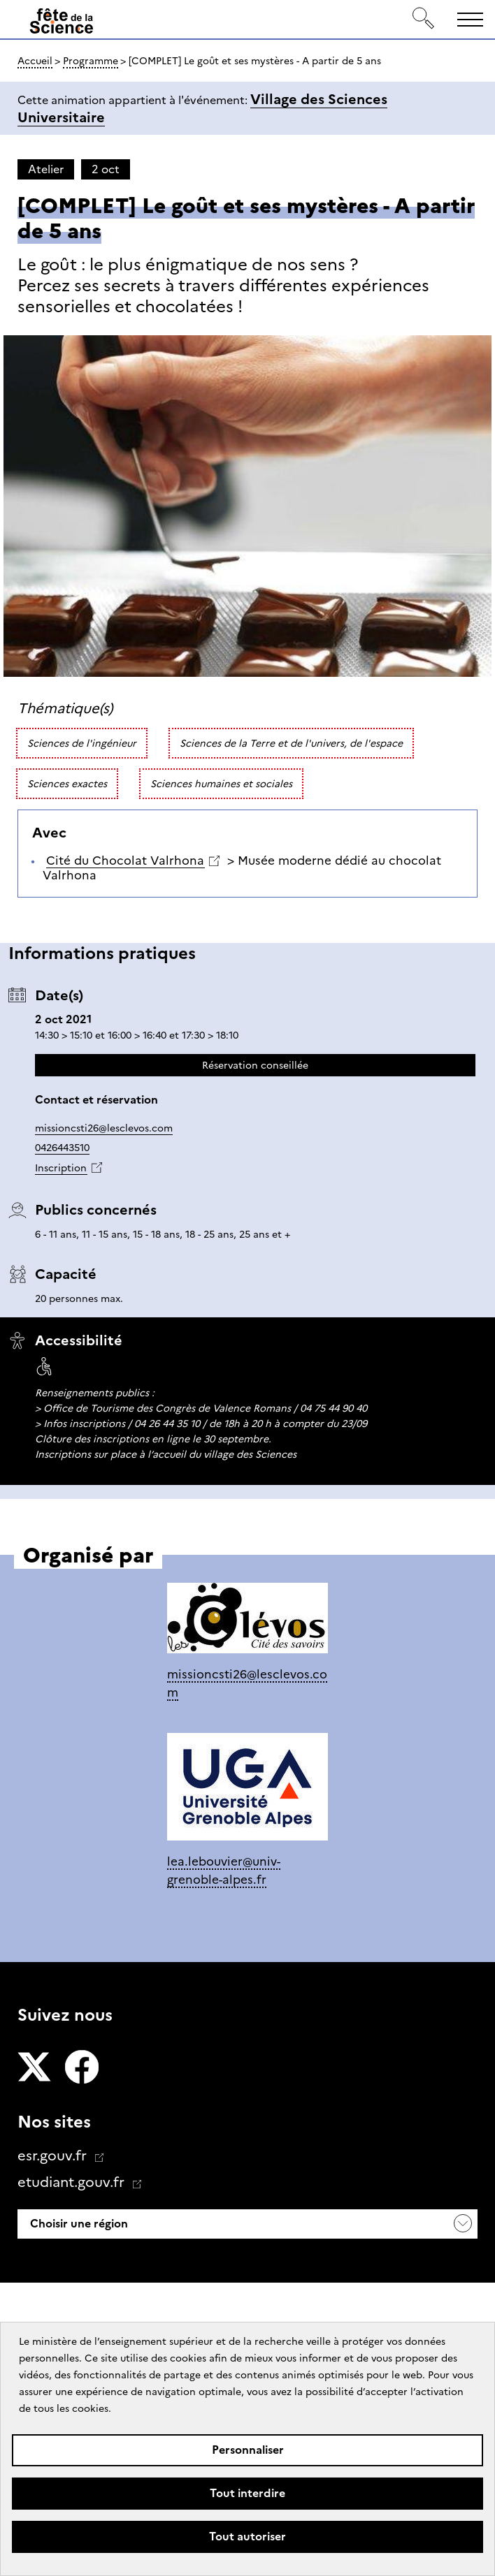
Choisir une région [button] (77, 2223)
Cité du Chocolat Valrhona (125, 861)
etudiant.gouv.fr (72, 2182)
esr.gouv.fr (53, 2155)
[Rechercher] (423, 19)
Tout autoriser (247, 2536)
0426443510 (62, 1147)
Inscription (61, 1168)
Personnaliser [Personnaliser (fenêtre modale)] (248, 2450)
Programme (90, 60)
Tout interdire (247, 2493)
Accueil (34, 60)
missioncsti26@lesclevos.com (104, 1128)
